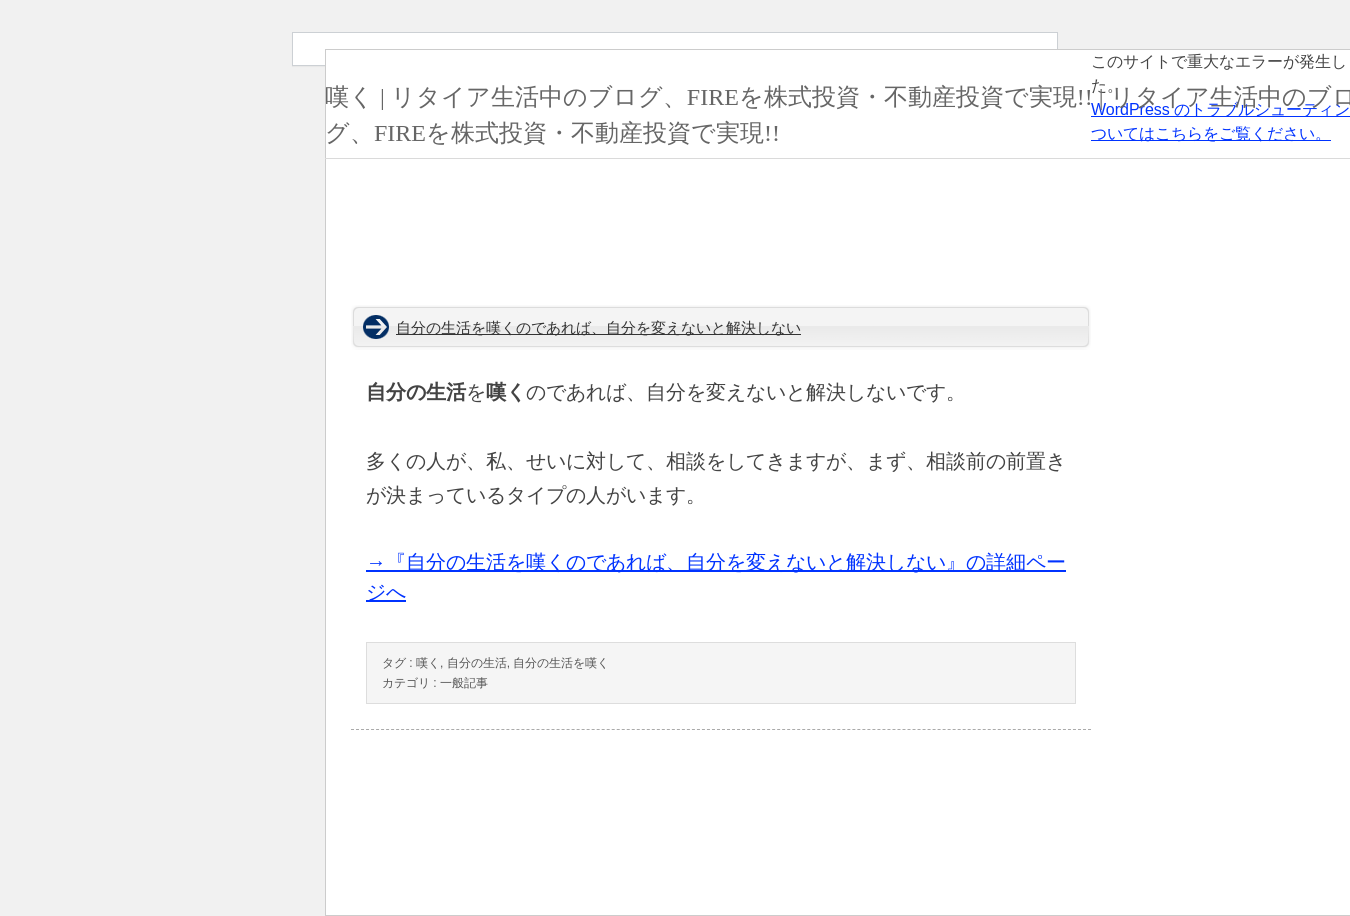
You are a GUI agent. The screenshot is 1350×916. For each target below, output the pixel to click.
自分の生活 (477, 663)
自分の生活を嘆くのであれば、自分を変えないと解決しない (598, 328)
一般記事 (464, 683)
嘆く (428, 663)
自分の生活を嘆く (561, 663)
